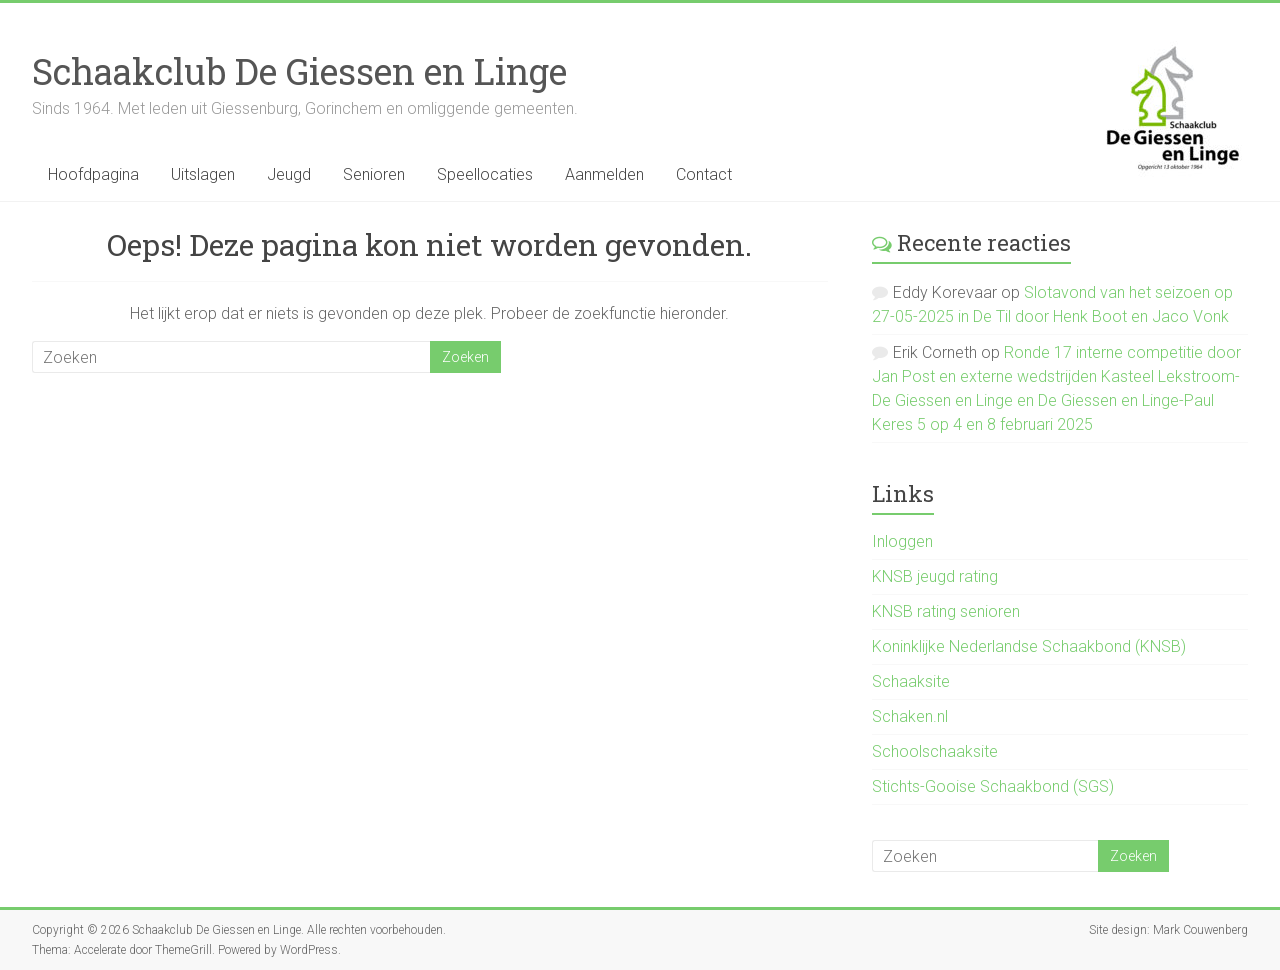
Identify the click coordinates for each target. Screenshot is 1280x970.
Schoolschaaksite (935, 751)
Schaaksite (911, 681)
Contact (704, 174)
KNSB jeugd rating (935, 576)
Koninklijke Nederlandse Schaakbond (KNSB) (1029, 646)
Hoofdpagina (93, 174)
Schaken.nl (910, 716)
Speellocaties (485, 174)
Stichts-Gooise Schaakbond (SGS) (993, 786)
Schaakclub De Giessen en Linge (299, 71)
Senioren (374, 174)
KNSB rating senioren (946, 611)
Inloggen (902, 541)
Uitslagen (203, 174)
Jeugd (289, 174)
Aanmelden (604, 174)
